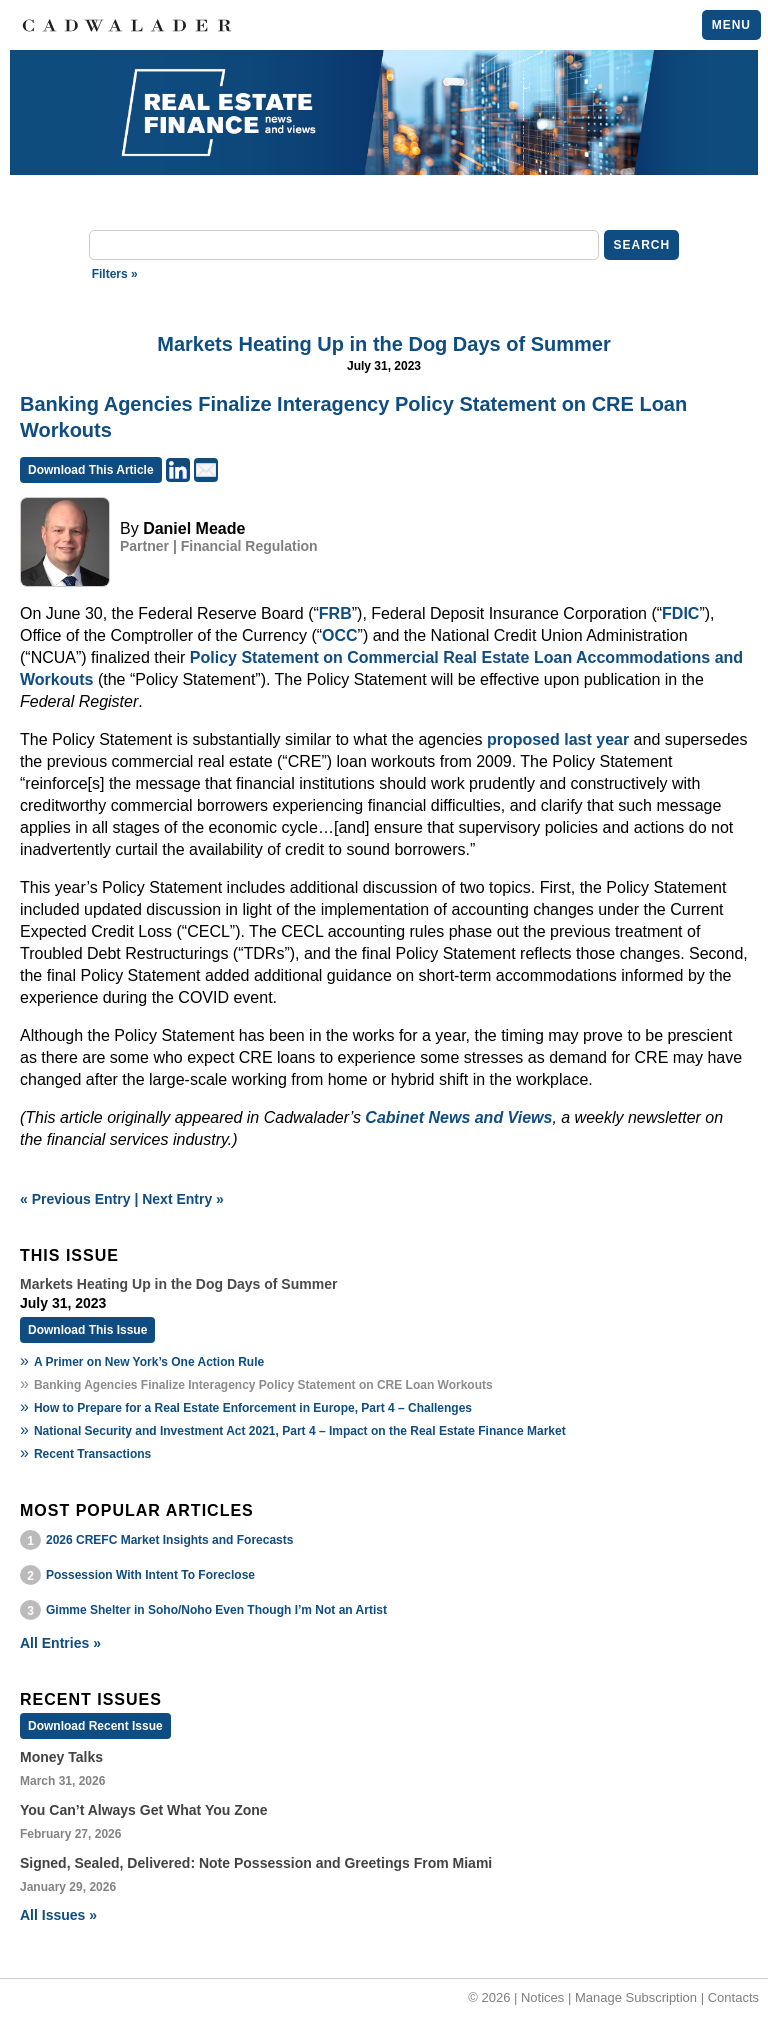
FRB (335, 613)
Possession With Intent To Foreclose (150, 1575)
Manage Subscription (636, 1997)
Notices (542, 1997)
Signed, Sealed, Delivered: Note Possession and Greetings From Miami (256, 1863)
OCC (340, 635)
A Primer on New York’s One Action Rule (149, 1362)
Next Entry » (183, 1199)
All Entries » (60, 1643)
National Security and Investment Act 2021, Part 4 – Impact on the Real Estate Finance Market (300, 1431)
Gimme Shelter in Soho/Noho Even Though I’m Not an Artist (216, 1610)
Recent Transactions (92, 1454)
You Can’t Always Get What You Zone (144, 1810)
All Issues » (58, 1915)
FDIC (680, 613)
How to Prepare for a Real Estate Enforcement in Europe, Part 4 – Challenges (253, 1408)
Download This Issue (87, 1330)
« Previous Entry (75, 1199)
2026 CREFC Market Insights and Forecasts (169, 1540)
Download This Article (91, 470)
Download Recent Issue (95, 1726)
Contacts (733, 1997)
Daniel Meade (194, 528)
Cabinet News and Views (458, 1117)
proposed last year (558, 739)
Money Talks (61, 1757)
